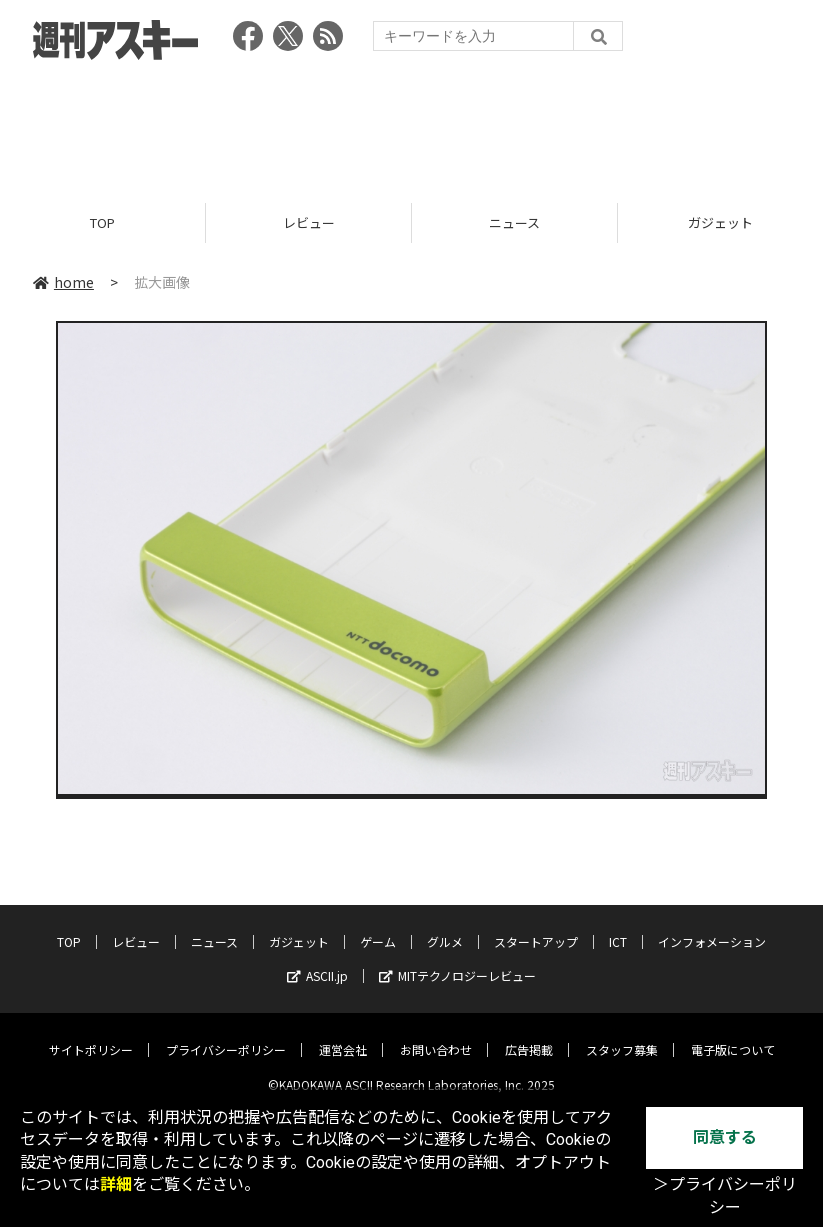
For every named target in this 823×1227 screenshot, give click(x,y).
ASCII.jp (317, 960)
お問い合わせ (436, 1034)
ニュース (514, 222)
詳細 (116, 1184)
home (63, 282)
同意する (725, 1137)
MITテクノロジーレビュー (457, 960)
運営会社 (343, 1034)
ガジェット (299, 926)
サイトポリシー (91, 1034)
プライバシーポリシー (226, 1034)
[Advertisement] (412, 125)
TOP (102, 222)
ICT (618, 926)
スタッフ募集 (622, 1034)
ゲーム (378, 926)
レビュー (309, 222)
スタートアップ (536, 926)
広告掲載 (529, 1034)
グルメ (445, 926)
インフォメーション (712, 926)
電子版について (733, 1034)
